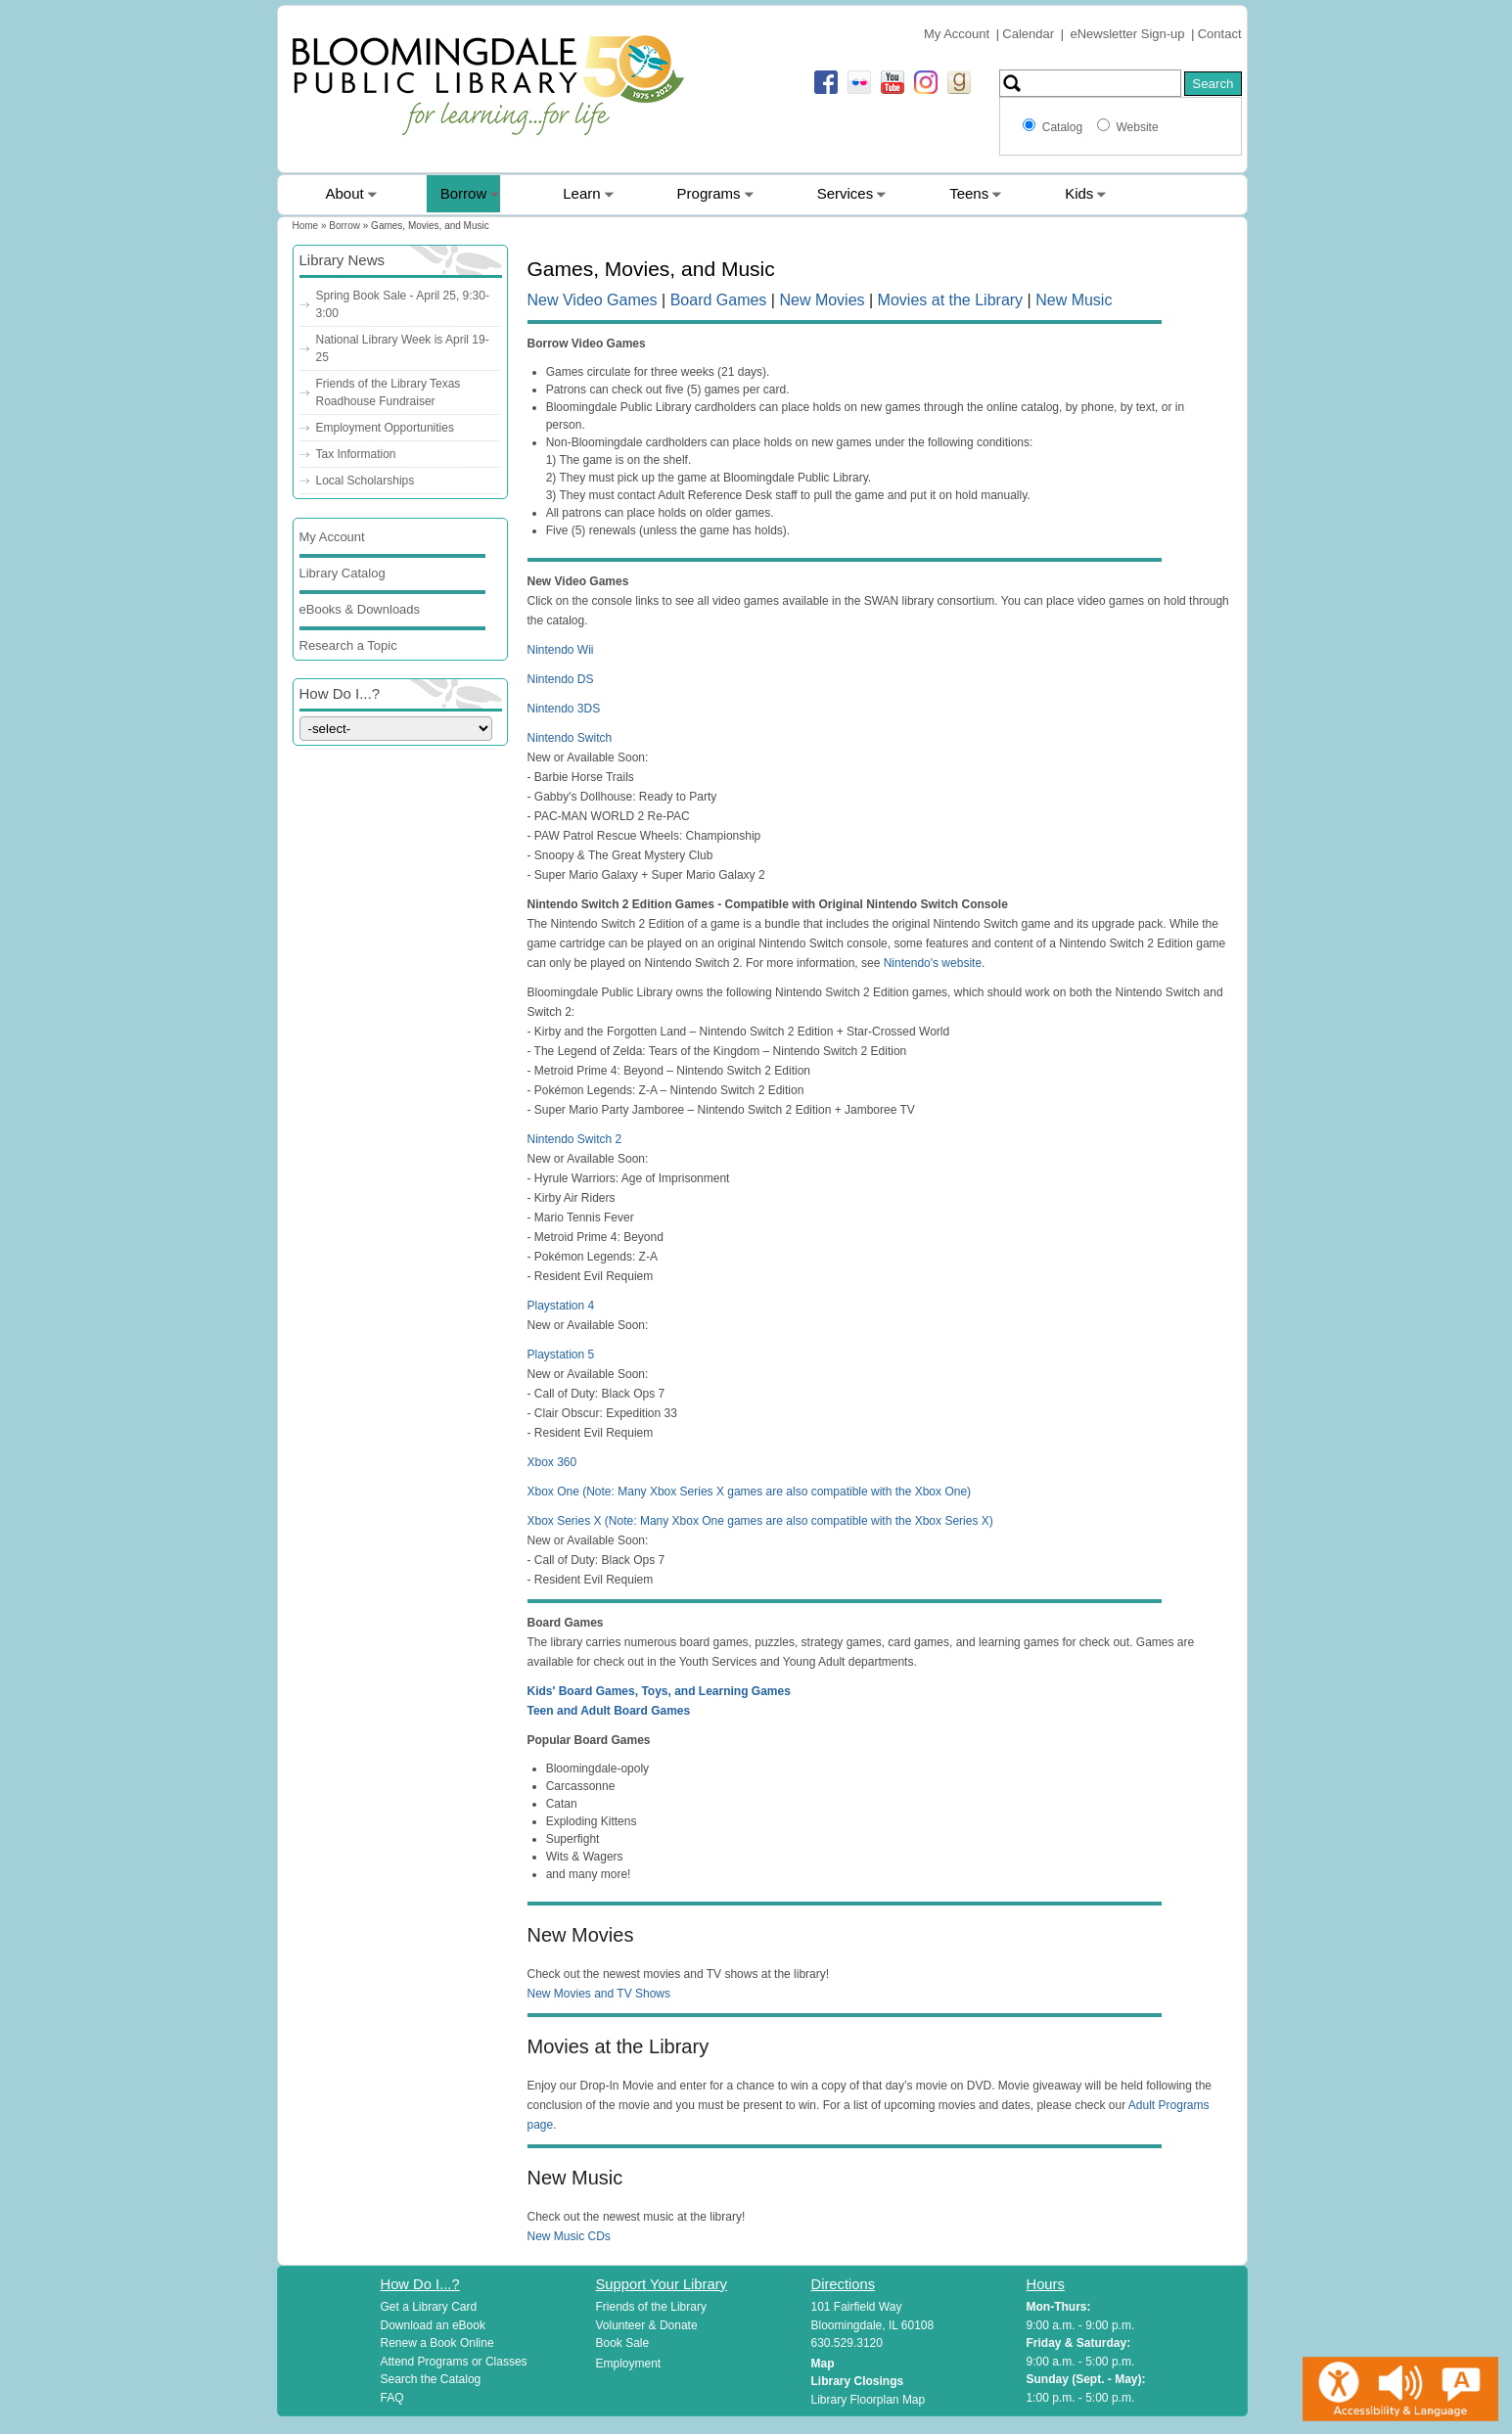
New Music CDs (569, 2236)
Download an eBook (433, 2325)
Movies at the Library (951, 300)
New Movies (821, 300)
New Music (1073, 300)
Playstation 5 (561, 1354)
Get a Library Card (429, 2307)
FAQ (392, 2398)
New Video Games (592, 300)
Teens (968, 193)
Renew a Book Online (437, 2343)
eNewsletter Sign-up (1128, 33)
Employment (629, 2363)
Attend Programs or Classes (454, 2361)
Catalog (1065, 127)
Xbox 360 (552, 1462)
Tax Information (356, 454)
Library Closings (857, 2381)
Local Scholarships (365, 480)
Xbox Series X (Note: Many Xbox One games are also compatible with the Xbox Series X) (760, 1521)
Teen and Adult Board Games (609, 1711)
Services (845, 193)
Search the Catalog (431, 2379)
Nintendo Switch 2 (574, 1139)
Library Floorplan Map (868, 2400)
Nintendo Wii (560, 650)
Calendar (1028, 33)
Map (823, 2363)
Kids (1079, 193)
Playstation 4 (561, 1305)
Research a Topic (348, 645)
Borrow (463, 193)
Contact (1220, 33)
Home (306, 225)
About (345, 193)
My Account (956, 33)
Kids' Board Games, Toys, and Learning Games (659, 1691)
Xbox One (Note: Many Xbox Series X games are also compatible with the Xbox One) (749, 1491)
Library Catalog (342, 573)
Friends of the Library (651, 2307)
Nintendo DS (560, 679)
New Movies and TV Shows (599, 1993)
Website (1137, 127)
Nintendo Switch (570, 738)
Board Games (718, 300)
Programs (709, 193)
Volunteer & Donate (647, 2325)
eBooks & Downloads (360, 609)
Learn (581, 193)
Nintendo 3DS (564, 708)
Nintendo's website (933, 963)
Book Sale (623, 2343)
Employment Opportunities (385, 428)
